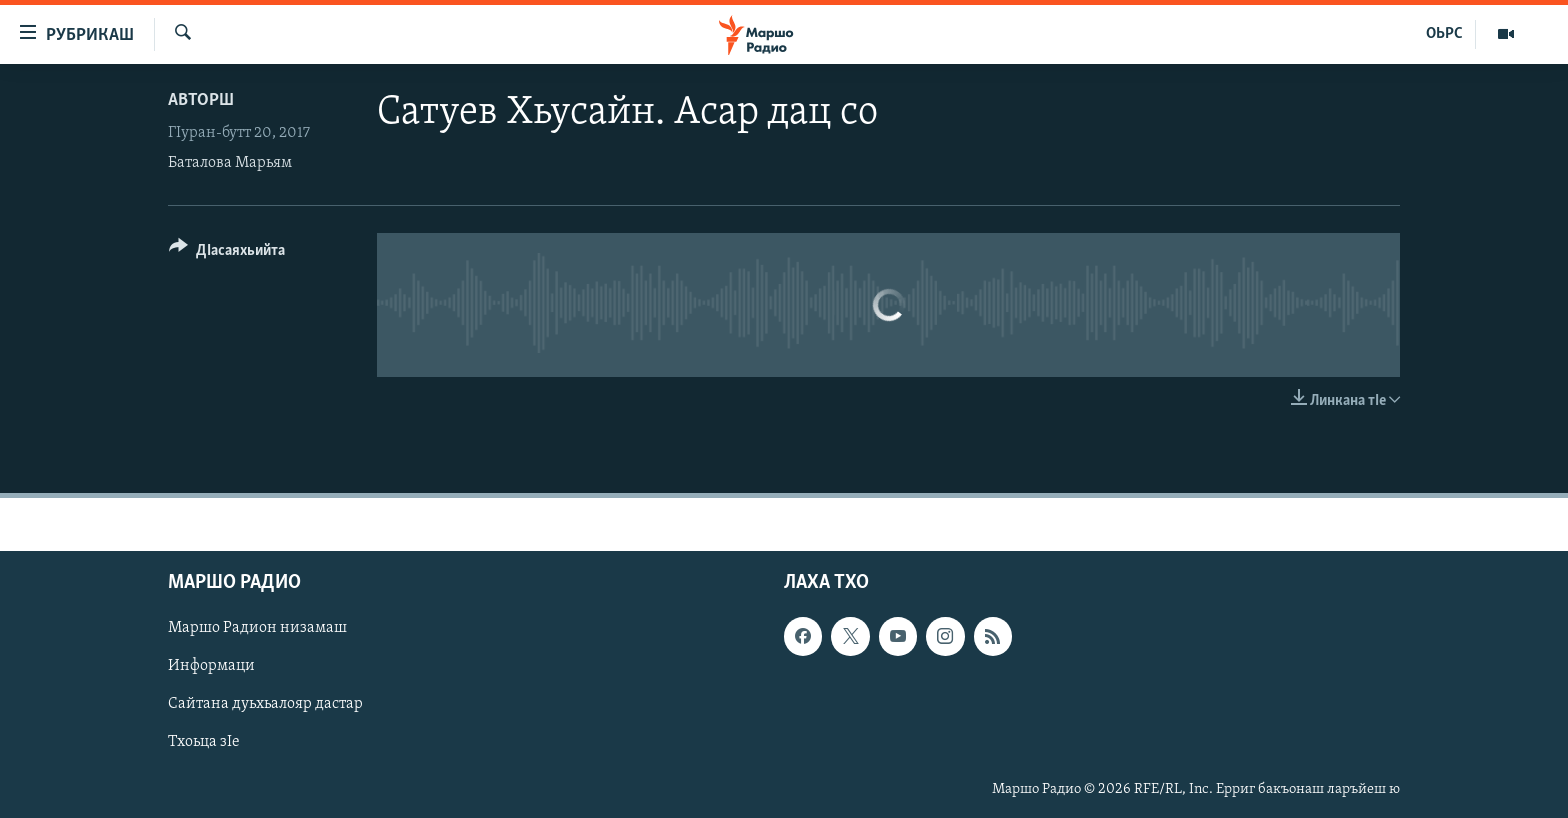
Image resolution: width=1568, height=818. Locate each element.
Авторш (201, 100)
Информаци (211, 666)
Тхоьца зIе (204, 742)
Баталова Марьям (230, 163)
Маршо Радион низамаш (257, 628)
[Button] (227, 253)
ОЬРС (1444, 34)
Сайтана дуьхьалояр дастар (265, 704)
